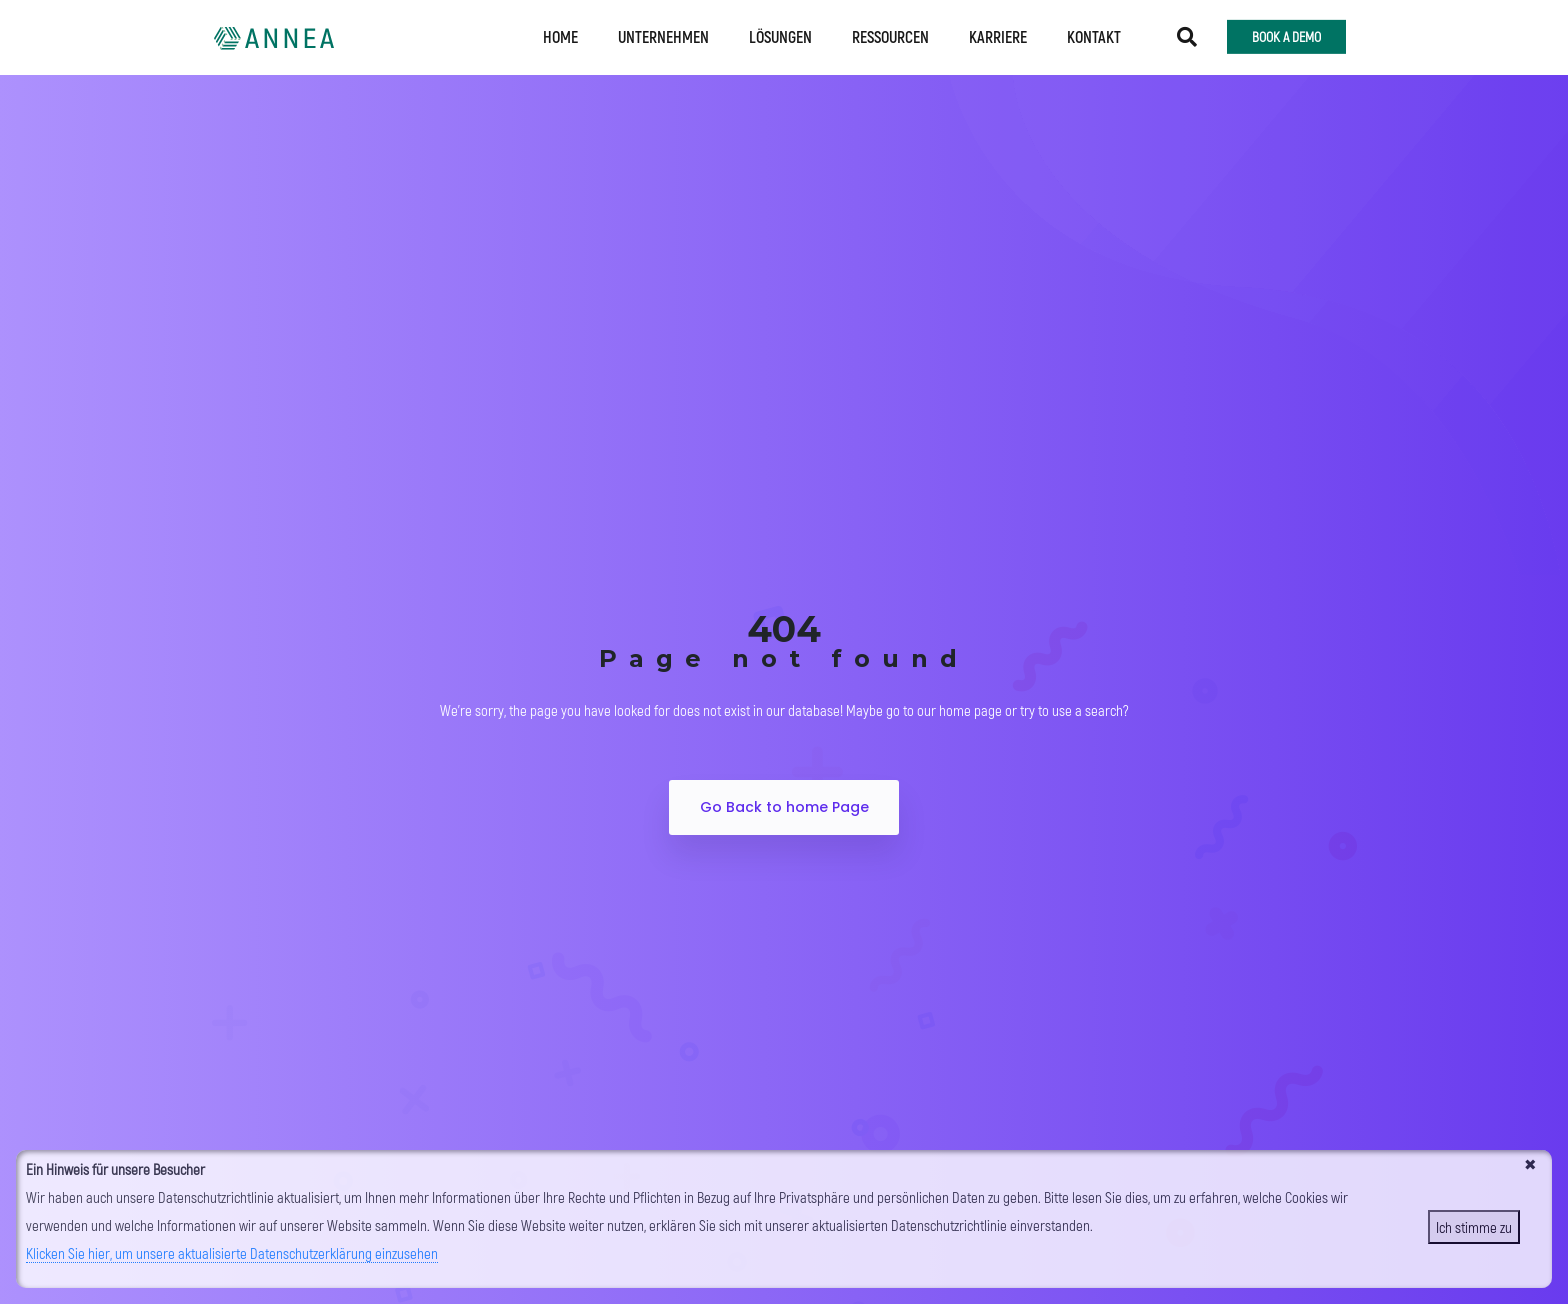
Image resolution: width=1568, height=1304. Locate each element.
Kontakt (1094, 33)
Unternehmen (663, 33)
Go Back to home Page (784, 807)
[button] (1187, 34)
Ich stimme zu (1474, 1227)
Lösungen (780, 33)
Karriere (998, 33)
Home (560, 33)
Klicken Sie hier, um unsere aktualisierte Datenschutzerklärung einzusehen (232, 1253)
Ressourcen (890, 33)
